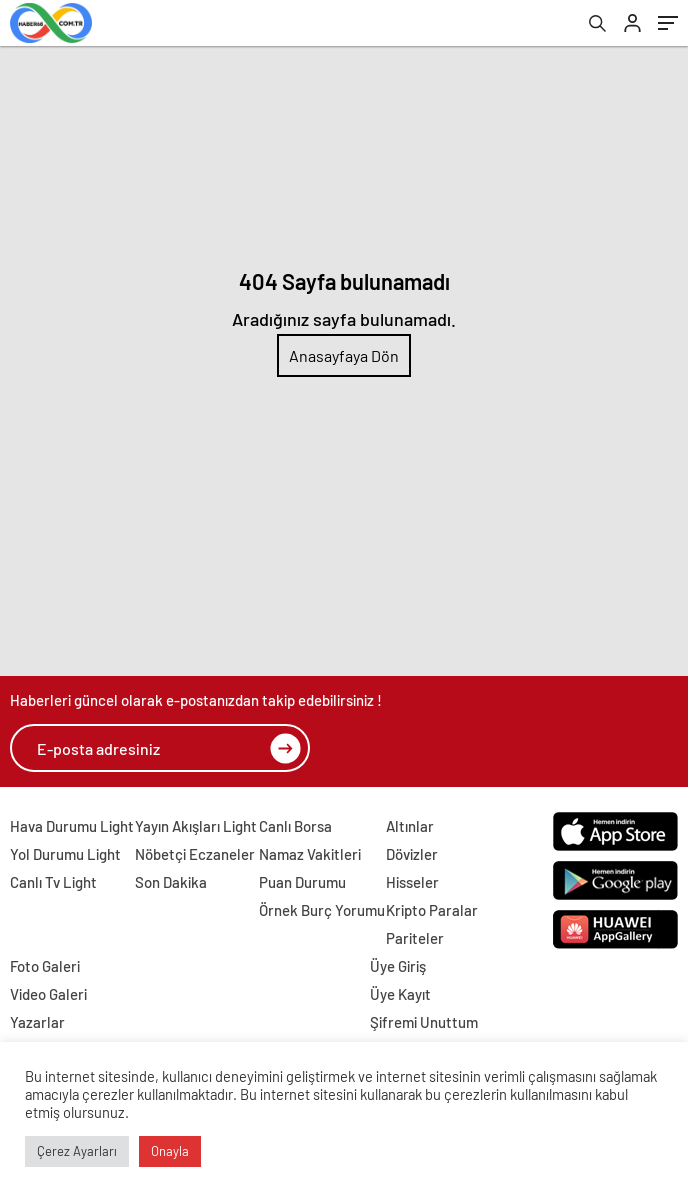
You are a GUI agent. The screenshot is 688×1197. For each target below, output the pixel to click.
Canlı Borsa (295, 826)
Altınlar (410, 826)
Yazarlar (37, 1022)
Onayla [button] (170, 1151)
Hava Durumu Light (72, 826)
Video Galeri (48, 994)
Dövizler (412, 854)
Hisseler (412, 882)
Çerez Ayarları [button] (77, 1151)
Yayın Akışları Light (196, 826)
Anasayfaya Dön (344, 355)
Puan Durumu (302, 882)
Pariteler (415, 938)
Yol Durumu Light (65, 854)
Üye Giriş (398, 966)
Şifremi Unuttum (424, 1022)
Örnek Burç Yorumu (322, 910)
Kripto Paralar (432, 910)
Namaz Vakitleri (310, 854)
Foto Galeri (45, 966)
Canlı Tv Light (53, 882)
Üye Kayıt (400, 994)
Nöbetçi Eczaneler (195, 854)
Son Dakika (171, 882)
